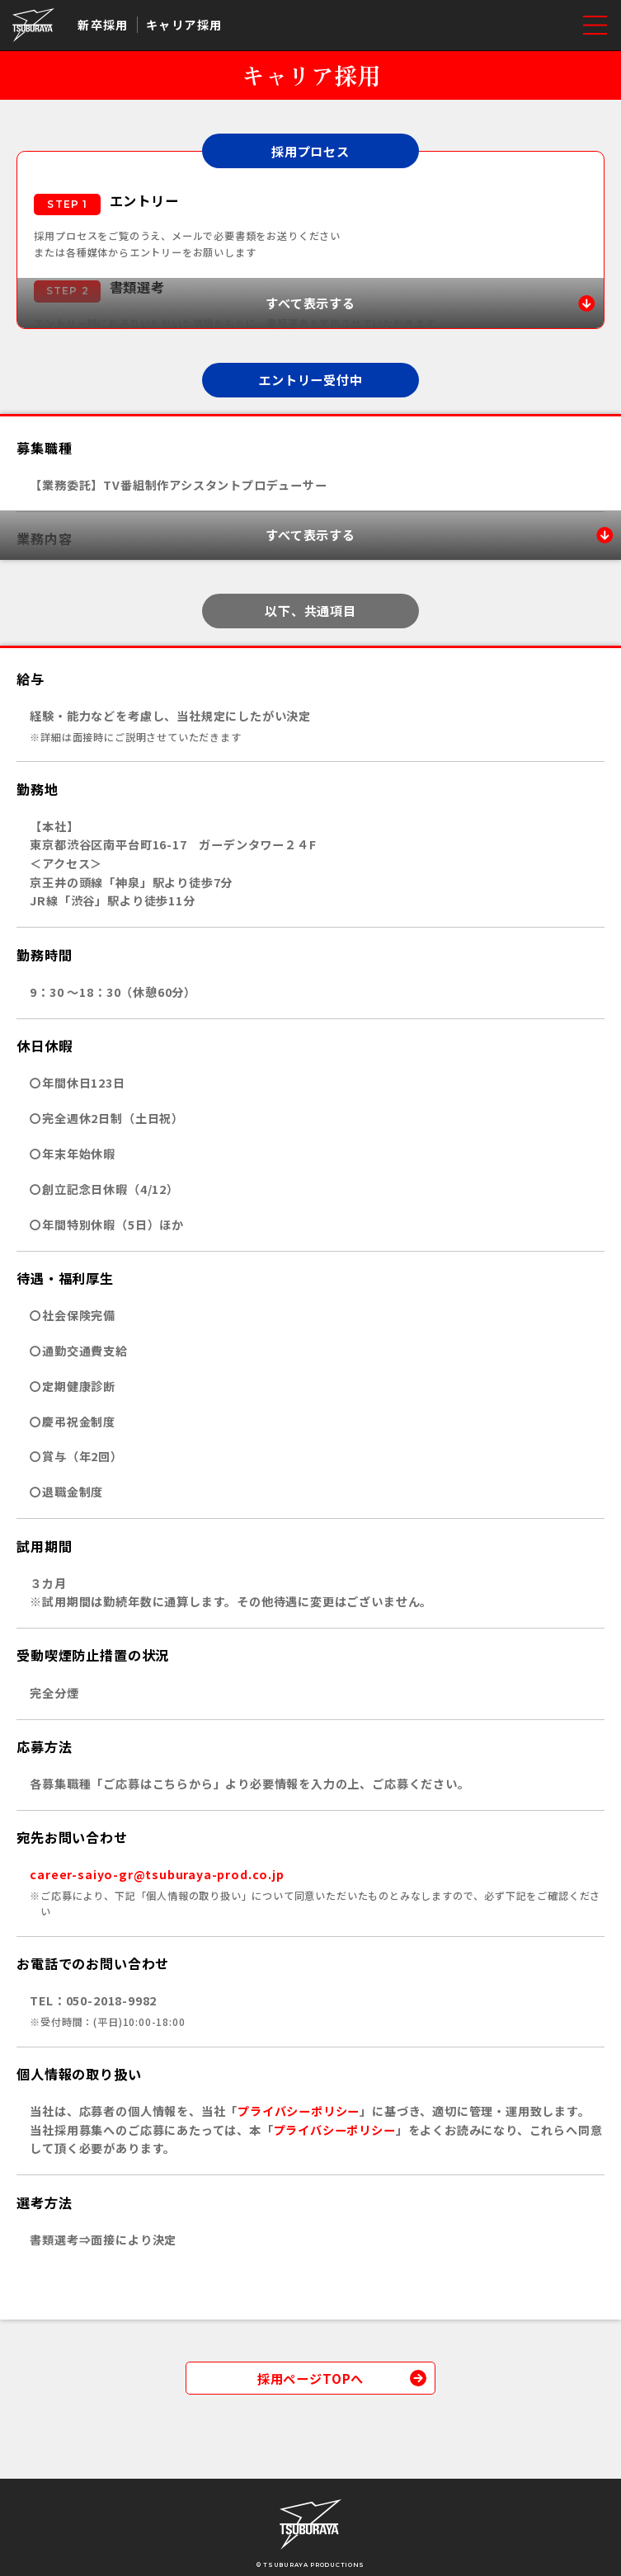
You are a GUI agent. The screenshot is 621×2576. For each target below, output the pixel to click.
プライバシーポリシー (299, 2111)
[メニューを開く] (594, 25)
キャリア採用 (184, 25)
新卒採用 (103, 25)
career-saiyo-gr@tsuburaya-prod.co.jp (157, 1874)
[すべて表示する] (310, 303)
